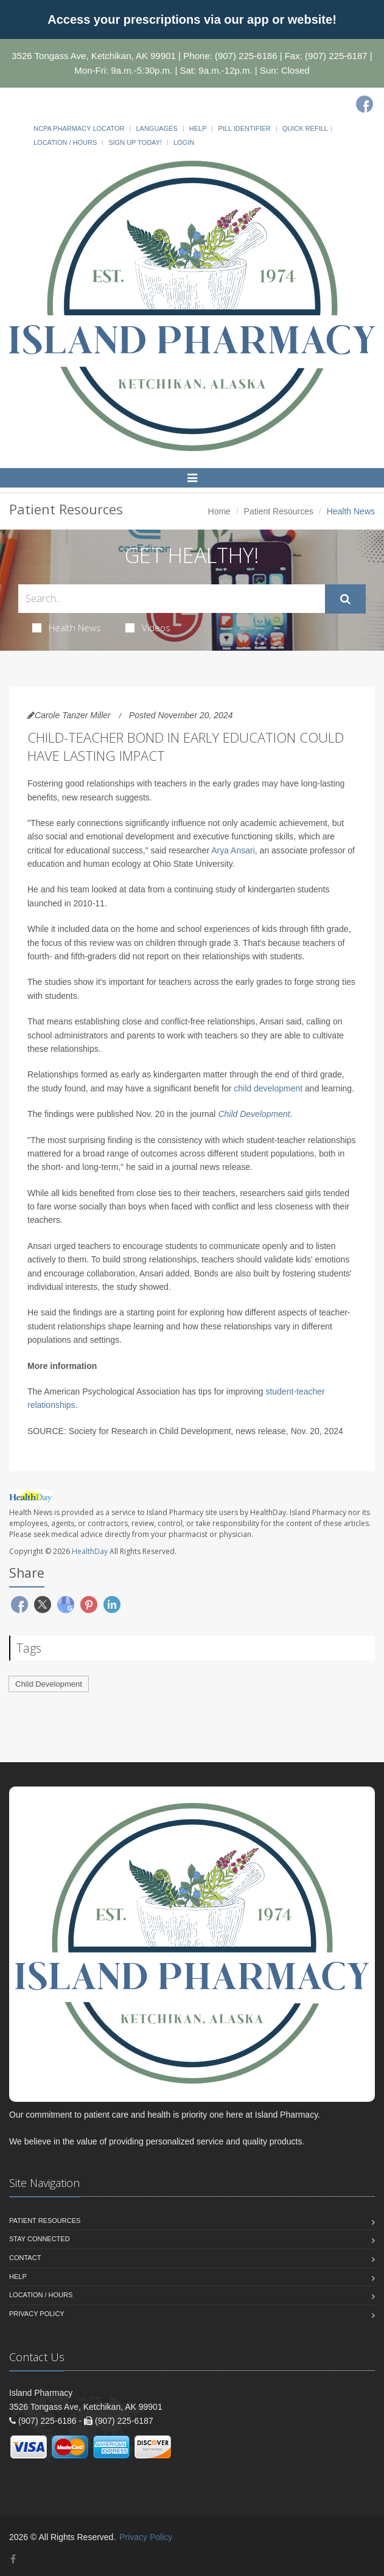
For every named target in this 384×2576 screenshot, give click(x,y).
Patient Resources (278, 511)
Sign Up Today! (135, 142)
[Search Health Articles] (171, 598)
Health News (66, 627)
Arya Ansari (233, 850)
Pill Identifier (244, 128)
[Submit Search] (345, 599)
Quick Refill (305, 128)
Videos (147, 627)
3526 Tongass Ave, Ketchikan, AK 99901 (94, 56)
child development (268, 1088)
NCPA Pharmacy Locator (79, 128)
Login (183, 142)
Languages (156, 128)
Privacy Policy (37, 2313)
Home (219, 511)
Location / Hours (65, 142)
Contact (25, 2257)
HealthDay (90, 1551)
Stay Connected (39, 2238)
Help (198, 128)
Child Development (254, 1114)
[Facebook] (364, 104)
